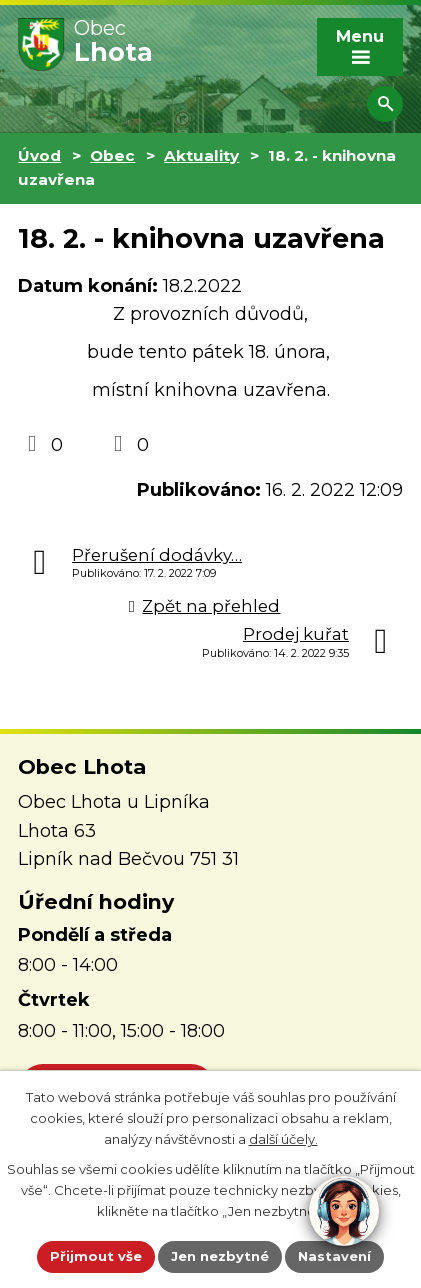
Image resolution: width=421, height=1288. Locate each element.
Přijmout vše (96, 1256)
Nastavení (334, 1256)
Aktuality (201, 155)
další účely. (283, 1138)
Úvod (39, 155)
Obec (112, 155)
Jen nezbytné (220, 1256)
